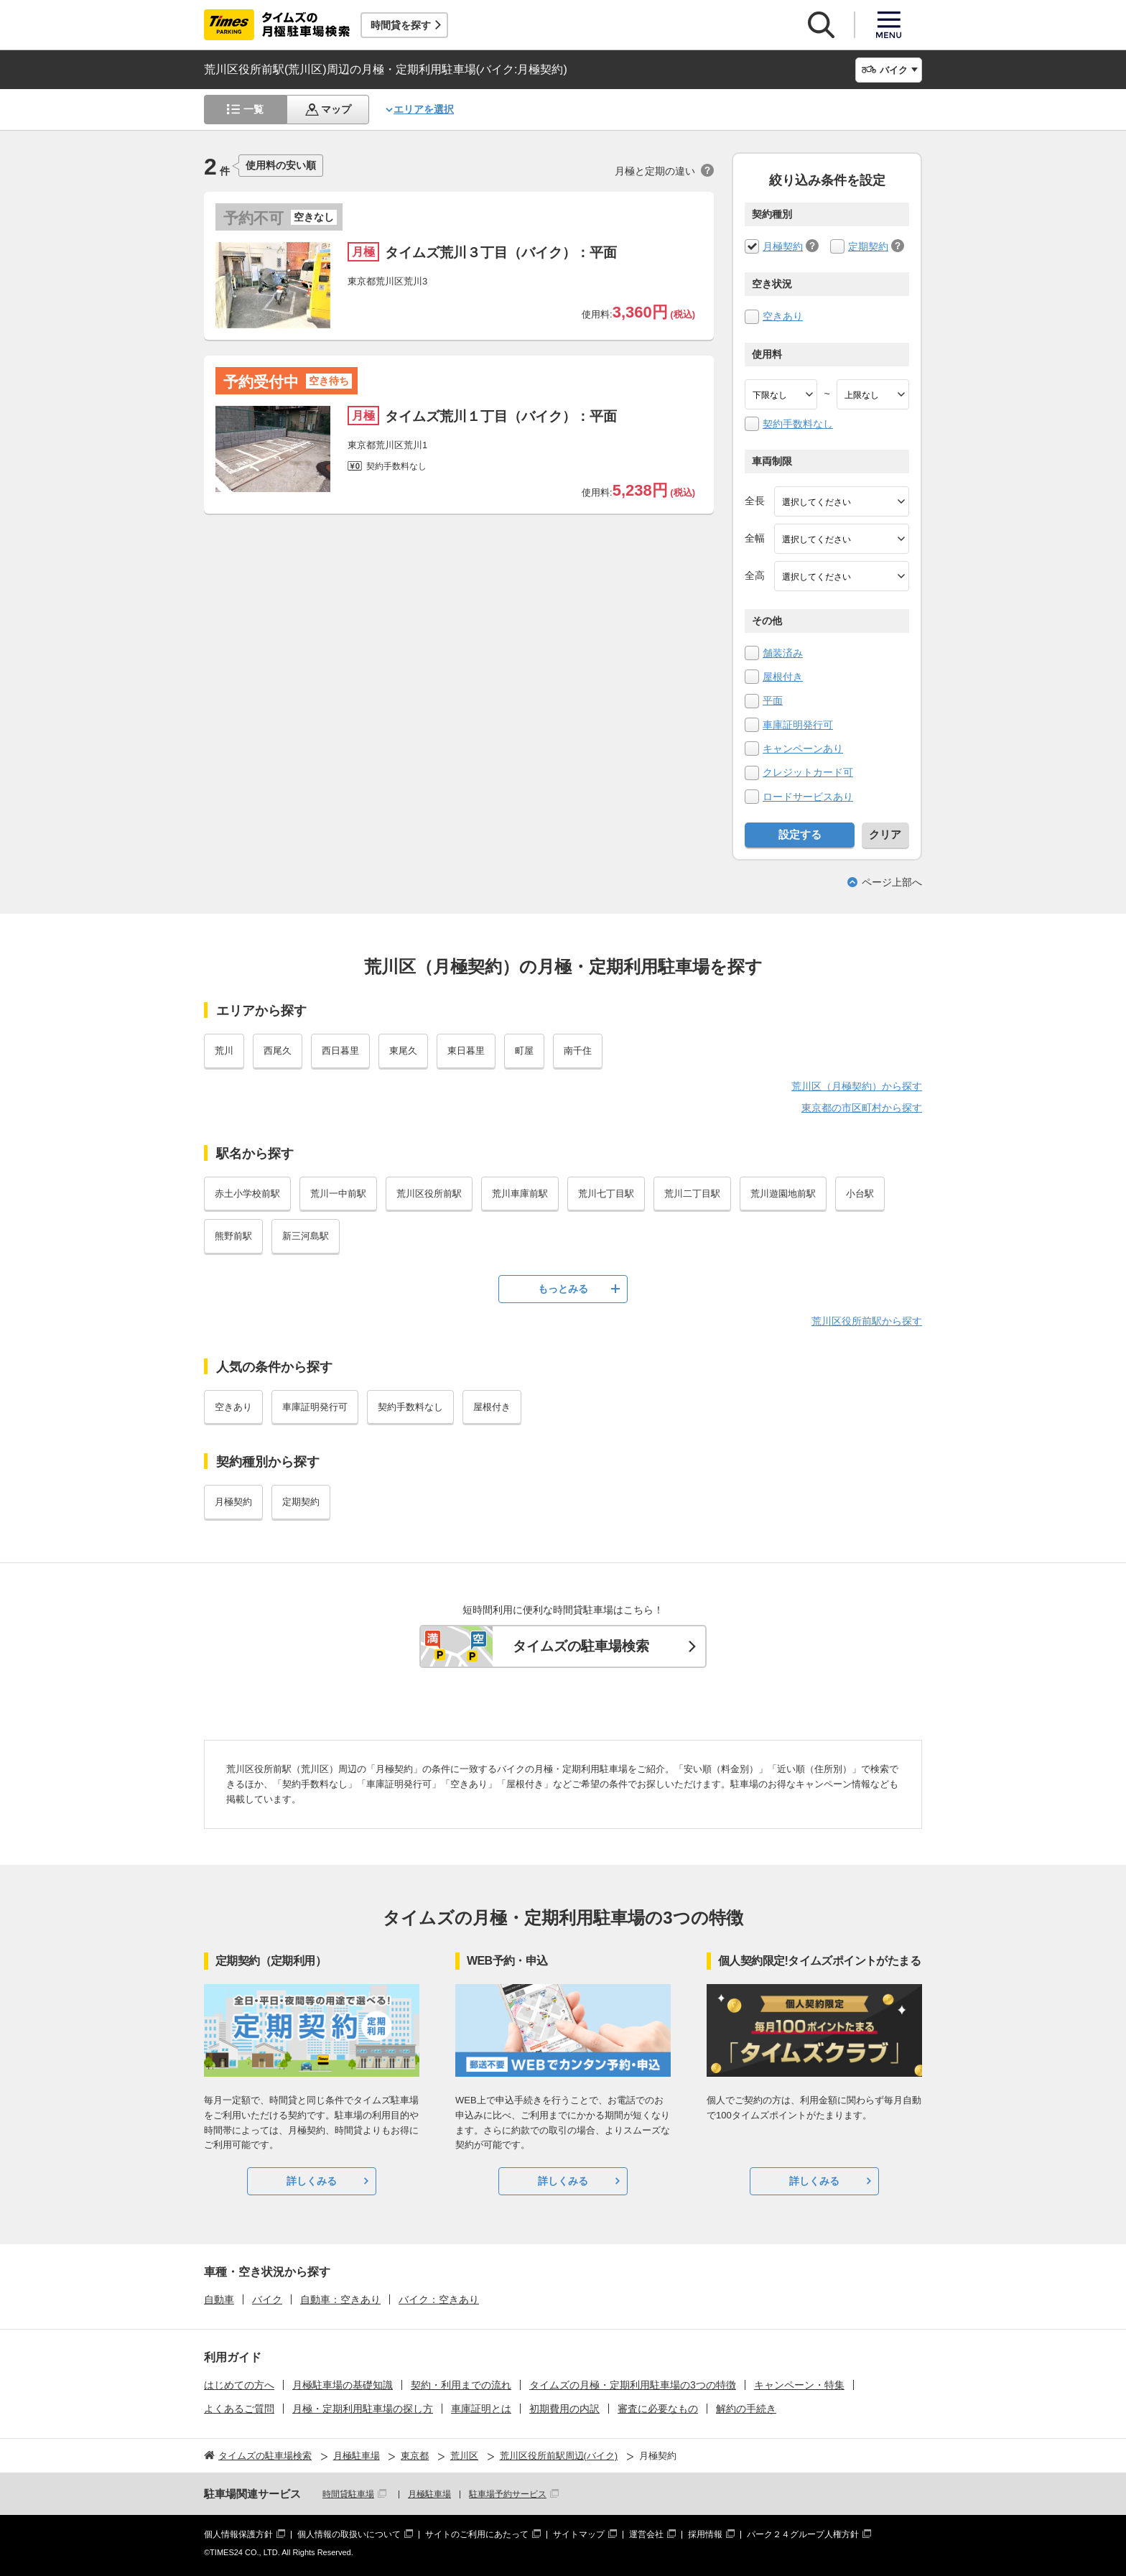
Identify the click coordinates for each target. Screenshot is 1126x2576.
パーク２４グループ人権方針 (803, 2534)
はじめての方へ (239, 2385)
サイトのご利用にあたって (477, 2534)
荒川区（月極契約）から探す (856, 1086)
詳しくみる (312, 2181)
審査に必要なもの (658, 2408)
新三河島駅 (305, 1236)
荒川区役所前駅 (429, 1193)
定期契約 (868, 246)
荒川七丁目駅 (606, 1193)
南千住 (578, 1050)
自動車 (219, 2299)
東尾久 (403, 1050)
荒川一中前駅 (338, 1193)
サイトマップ (579, 2534)
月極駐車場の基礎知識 (342, 2385)
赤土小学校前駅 (247, 1193)
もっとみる (563, 1288)
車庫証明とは (481, 2408)
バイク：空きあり (439, 2299)
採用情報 (705, 2534)
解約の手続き (746, 2408)
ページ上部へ (892, 882)
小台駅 (860, 1193)
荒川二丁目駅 (692, 1193)
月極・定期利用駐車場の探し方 (362, 2408)
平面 (773, 700)
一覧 (253, 109)
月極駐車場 (429, 2494)
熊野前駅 (233, 1236)
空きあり (783, 316)
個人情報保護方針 (238, 2534)
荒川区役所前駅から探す (866, 1321)
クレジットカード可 (808, 772)
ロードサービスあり (808, 796)
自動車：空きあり (340, 2299)
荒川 (224, 1050)
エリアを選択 (424, 109)
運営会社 (646, 2534)
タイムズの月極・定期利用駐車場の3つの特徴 (632, 2385)
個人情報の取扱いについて (349, 2534)
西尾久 (278, 1050)
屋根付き (783, 676)
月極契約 (783, 246)
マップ (336, 109)
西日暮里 (340, 1050)
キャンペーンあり (803, 748)
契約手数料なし (798, 424)
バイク (267, 2299)
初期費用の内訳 (564, 2408)
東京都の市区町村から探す (861, 1107)
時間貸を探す (401, 25)
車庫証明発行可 (798, 725)
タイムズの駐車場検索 (581, 1646)
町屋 (524, 1050)
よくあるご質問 (239, 2408)
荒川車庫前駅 (520, 1193)
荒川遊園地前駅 (783, 1193)
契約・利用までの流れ (461, 2385)
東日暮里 (466, 1050)
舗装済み (783, 653)
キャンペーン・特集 (799, 2385)
